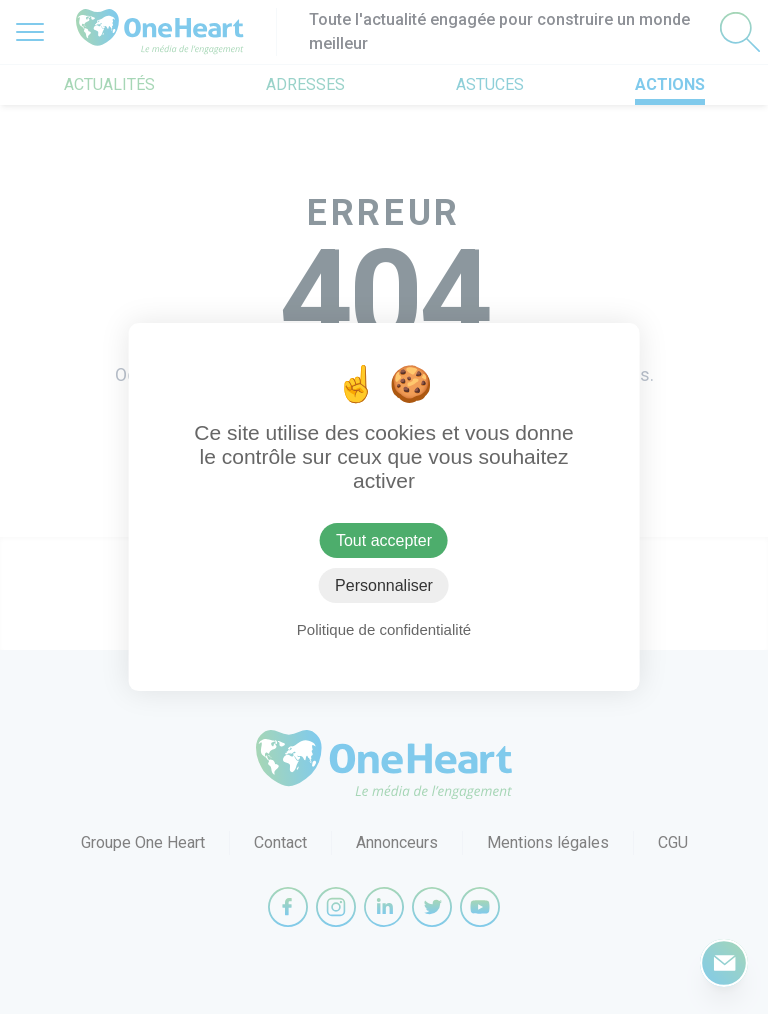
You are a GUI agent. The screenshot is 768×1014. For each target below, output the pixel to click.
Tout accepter (384, 540)
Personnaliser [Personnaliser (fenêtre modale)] (384, 585)
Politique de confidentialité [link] (384, 629)
